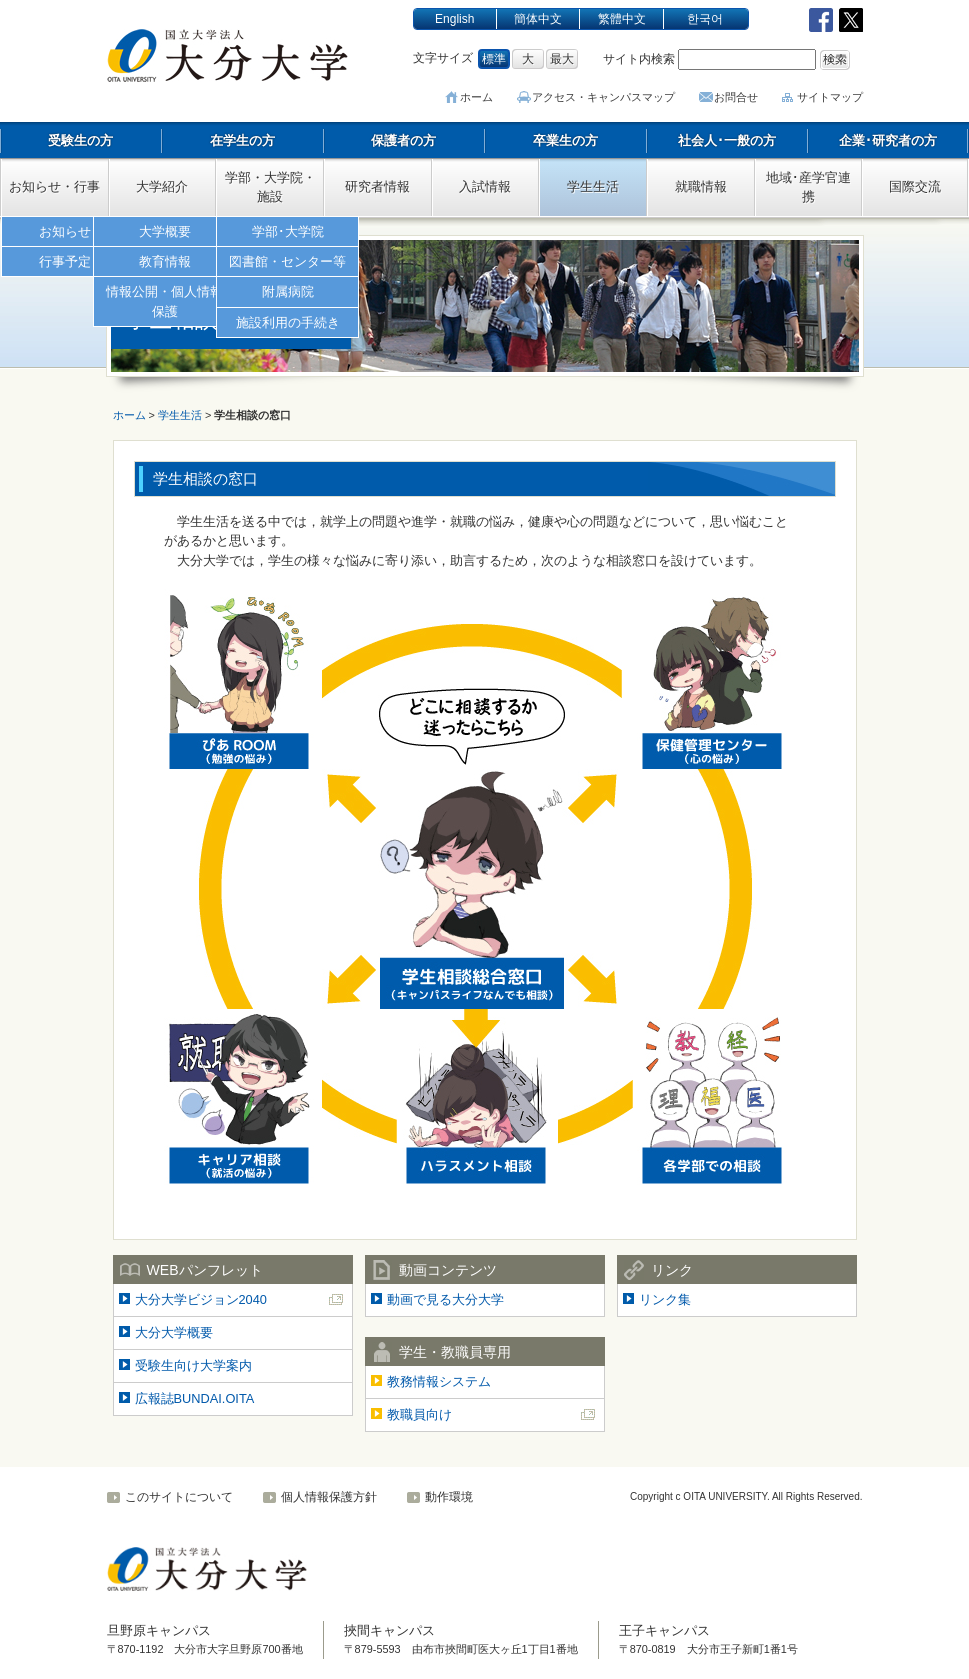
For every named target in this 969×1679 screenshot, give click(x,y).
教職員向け (419, 1414)
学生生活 (593, 186)
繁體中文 (622, 19)
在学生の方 (242, 140)
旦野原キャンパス (159, 1630)
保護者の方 (403, 140)
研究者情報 (377, 186)
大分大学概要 (174, 1332)
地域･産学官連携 (808, 186)
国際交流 (915, 186)
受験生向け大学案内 (193, 1365)
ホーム (481, 97)
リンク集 (665, 1299)
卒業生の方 (565, 140)
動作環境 (449, 1497)
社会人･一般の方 (727, 140)
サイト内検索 (639, 59)
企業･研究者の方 (888, 140)
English (454, 19)
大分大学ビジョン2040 (201, 1299)
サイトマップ (830, 97)
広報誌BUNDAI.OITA (195, 1398)
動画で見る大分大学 (445, 1299)
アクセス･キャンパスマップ (606, 97)
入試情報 (485, 186)
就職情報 (701, 186)
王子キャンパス (664, 1630)
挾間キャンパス (389, 1630)
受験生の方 (80, 140)
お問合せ (736, 97)
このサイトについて (179, 1497)
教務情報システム (439, 1381)
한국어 (705, 19)
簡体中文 (538, 19)
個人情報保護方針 (329, 1497)
